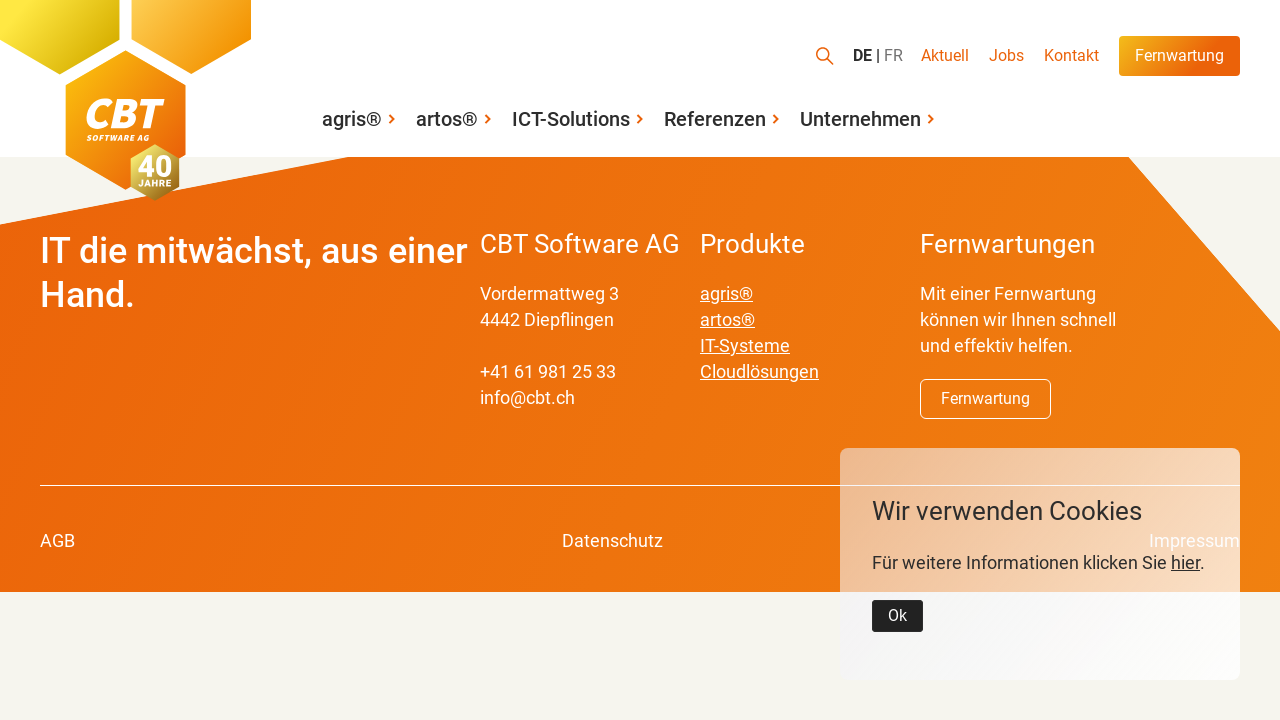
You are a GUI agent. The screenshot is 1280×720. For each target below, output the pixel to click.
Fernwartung (1179, 55)
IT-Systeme (745, 345)
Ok (897, 615)
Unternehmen (860, 119)
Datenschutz (612, 541)
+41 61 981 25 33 (548, 371)
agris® (352, 119)
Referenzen (715, 119)
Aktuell (945, 55)
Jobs (1006, 55)
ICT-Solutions (571, 119)
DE (862, 56)
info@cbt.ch (527, 397)
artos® (447, 119)
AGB (57, 541)
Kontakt (1071, 55)
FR (893, 56)
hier (1185, 562)
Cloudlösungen (759, 371)
